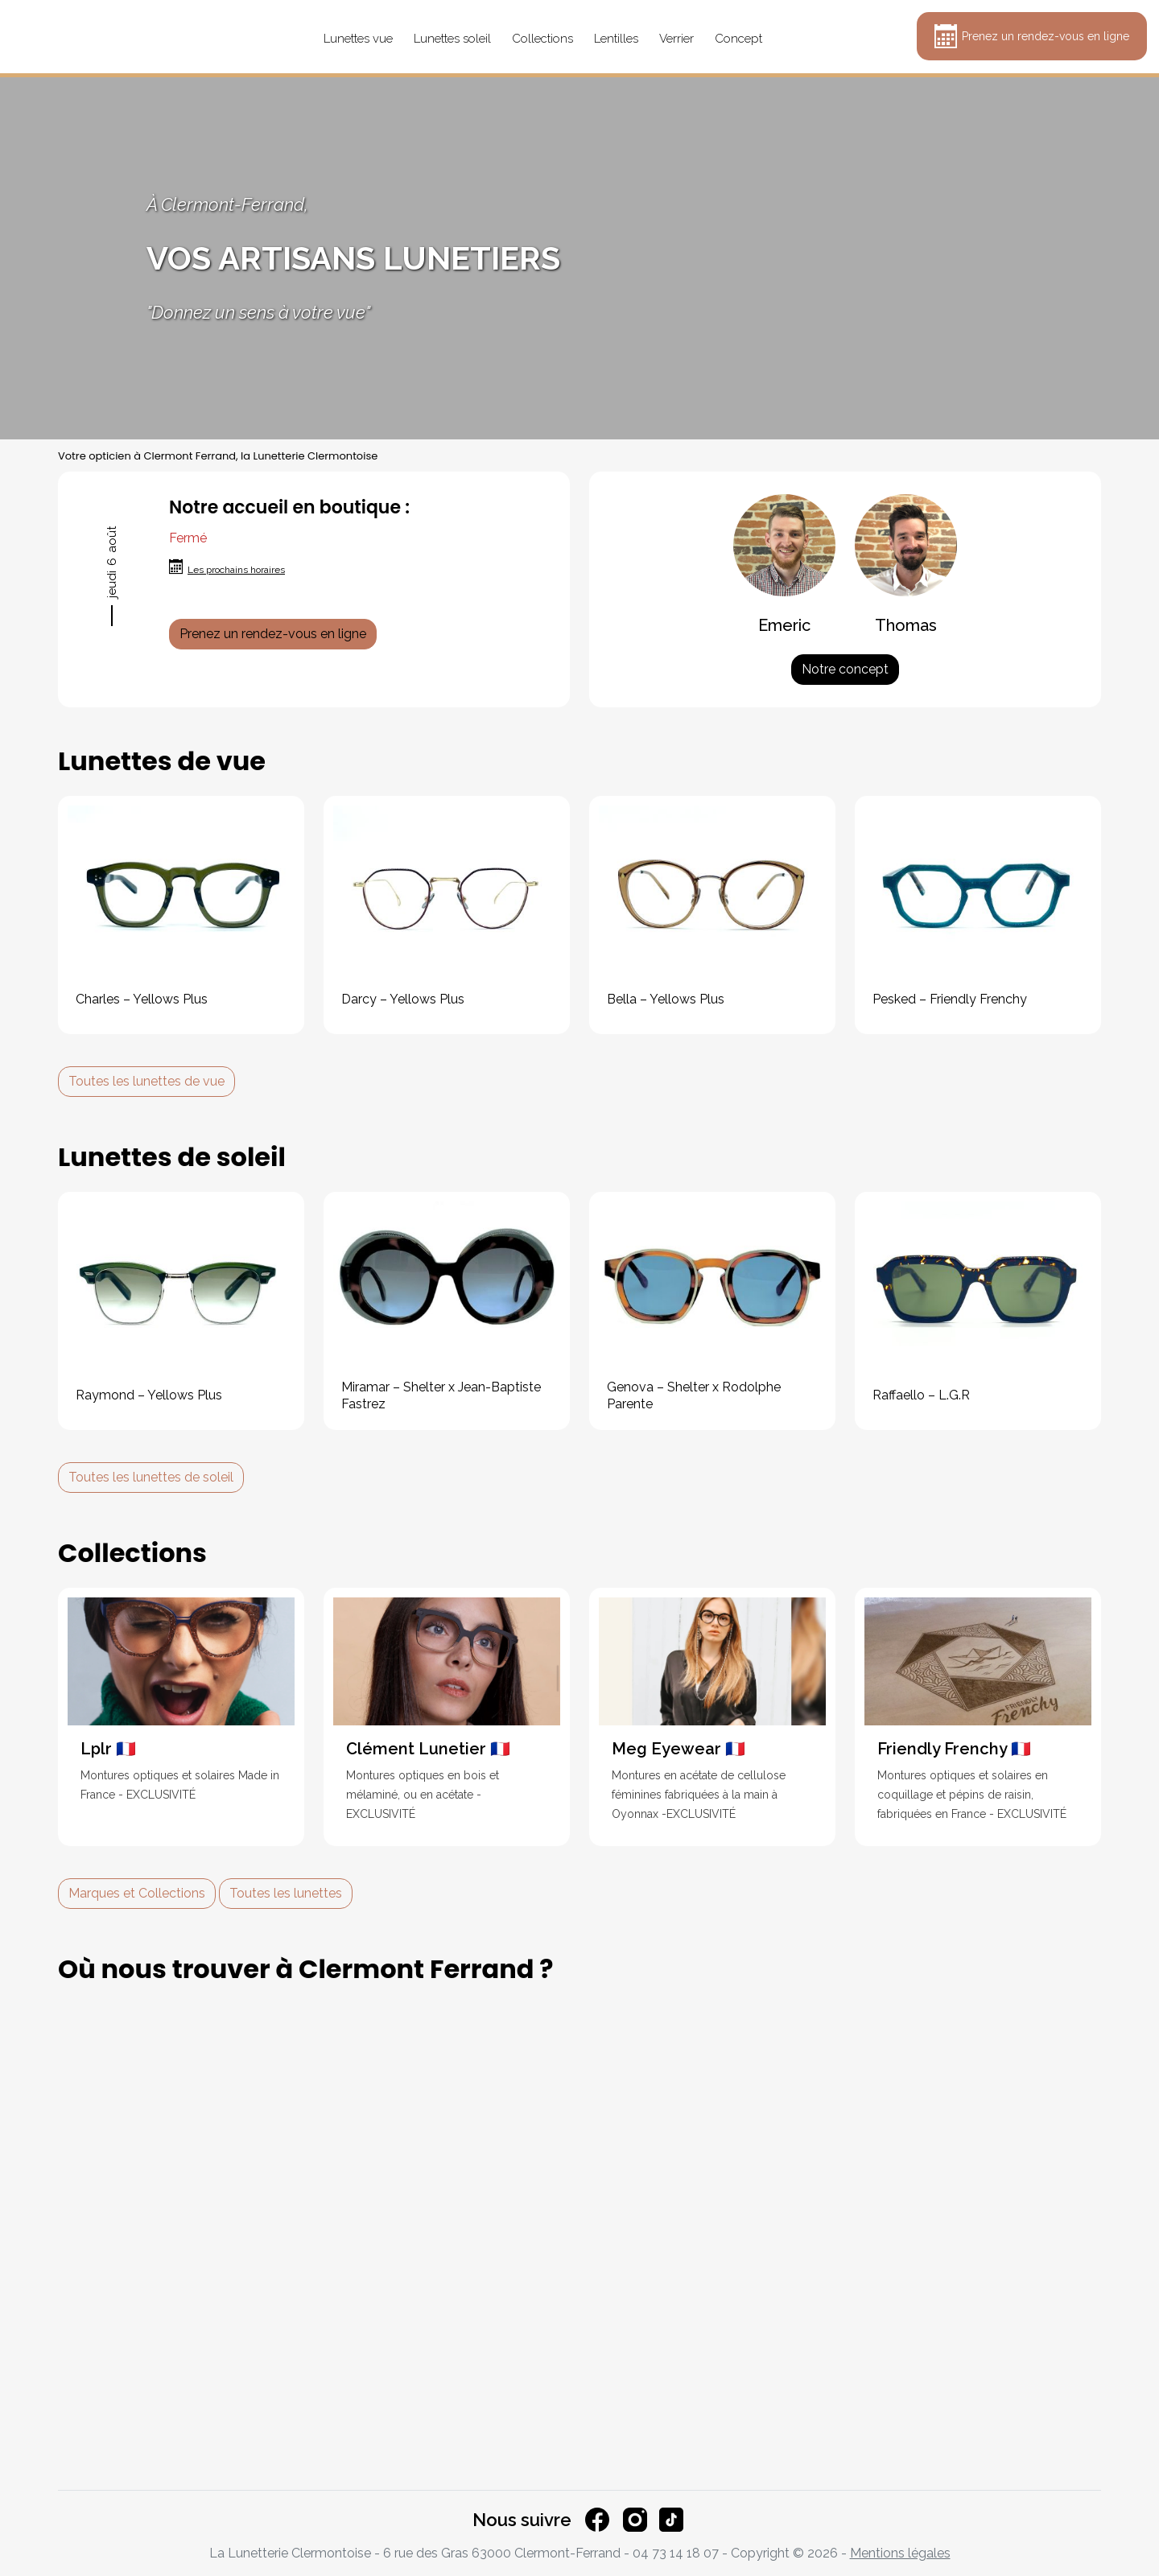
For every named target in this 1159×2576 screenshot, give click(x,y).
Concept (738, 38)
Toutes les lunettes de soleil (150, 1477)
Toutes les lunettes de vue (146, 1081)
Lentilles (616, 38)
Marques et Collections (136, 1893)
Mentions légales (900, 2553)
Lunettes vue (358, 38)
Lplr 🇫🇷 (108, 1748)
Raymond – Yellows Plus (149, 1395)
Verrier (676, 38)
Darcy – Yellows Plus (402, 999)
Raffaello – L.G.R (921, 1395)
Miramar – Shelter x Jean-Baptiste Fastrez (441, 1395)
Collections (542, 38)
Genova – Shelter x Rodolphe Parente (694, 1395)
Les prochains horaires (236, 569)
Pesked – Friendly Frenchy (949, 999)
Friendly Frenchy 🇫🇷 (954, 1748)
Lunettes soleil (452, 38)
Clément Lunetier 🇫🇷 (428, 1748)
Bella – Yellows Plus (665, 999)
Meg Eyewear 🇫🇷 (678, 1748)
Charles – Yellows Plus (142, 999)
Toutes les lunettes (285, 1893)
